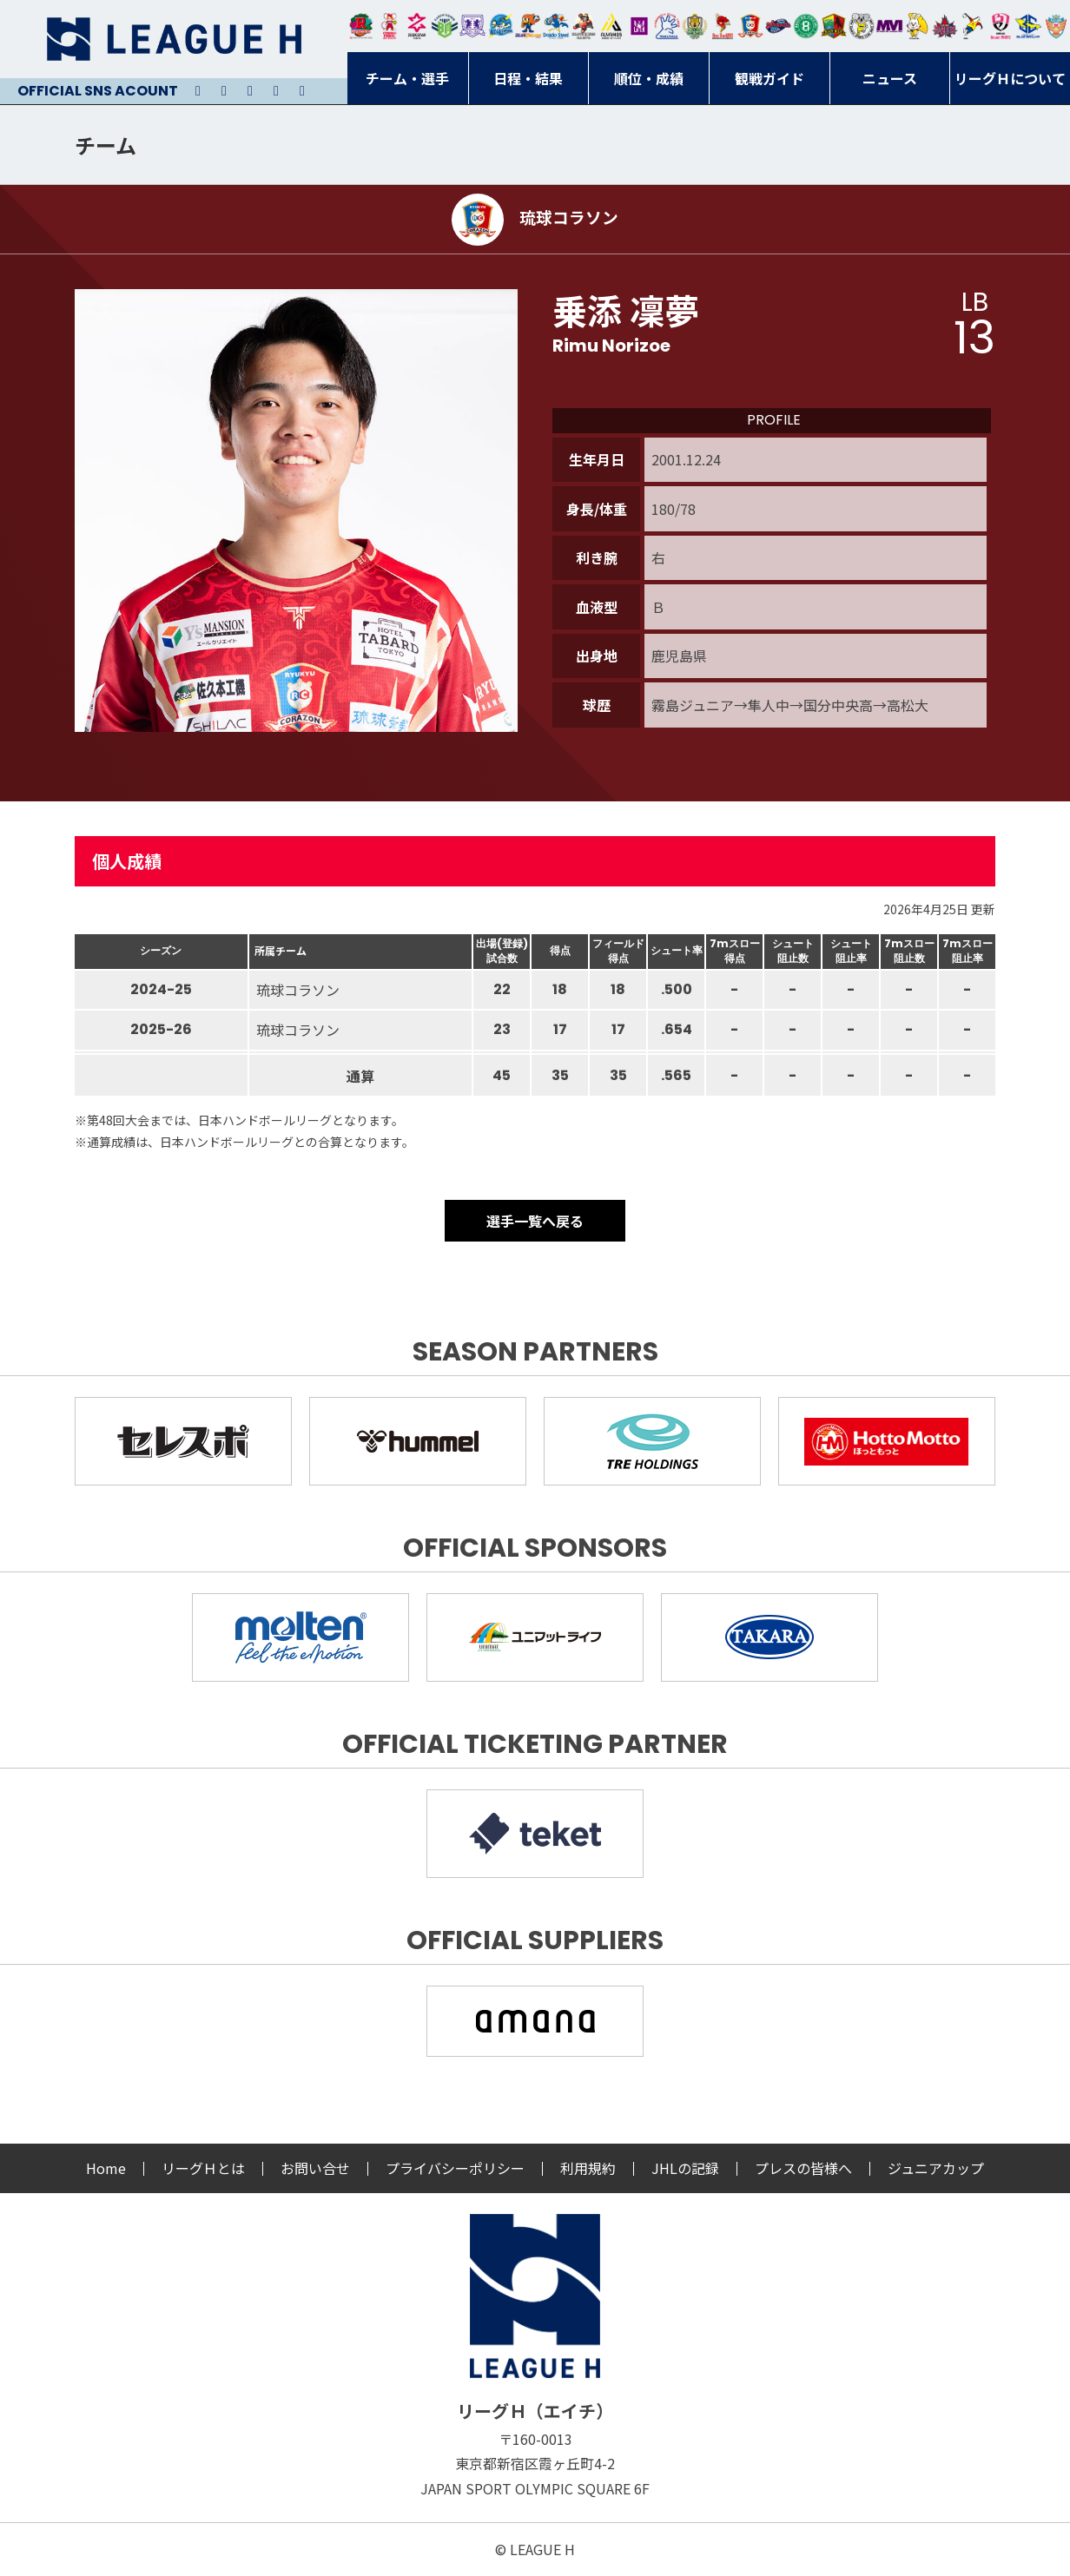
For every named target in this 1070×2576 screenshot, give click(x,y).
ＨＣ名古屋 (861, 26)
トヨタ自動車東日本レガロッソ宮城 (361, 26)
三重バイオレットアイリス (889, 26)
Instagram (224, 91)
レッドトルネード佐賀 (722, 26)
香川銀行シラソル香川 (973, 26)
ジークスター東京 (417, 26)
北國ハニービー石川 (806, 26)
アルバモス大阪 (611, 26)
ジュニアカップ (936, 2168)
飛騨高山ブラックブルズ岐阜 (834, 26)
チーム (105, 144)
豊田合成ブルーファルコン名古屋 (528, 26)
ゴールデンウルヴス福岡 (695, 26)
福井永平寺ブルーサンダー (500, 26)
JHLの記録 (685, 2168)
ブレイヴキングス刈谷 (584, 26)
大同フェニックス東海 (556, 26)
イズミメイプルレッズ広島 (945, 26)
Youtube (250, 91)
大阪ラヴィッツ (917, 26)
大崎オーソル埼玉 (389, 26)
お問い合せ (315, 2168)
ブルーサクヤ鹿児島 (1028, 26)
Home (106, 2168)
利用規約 (588, 2168)
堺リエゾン (639, 26)
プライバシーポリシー (455, 2168)
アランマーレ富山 (778, 26)
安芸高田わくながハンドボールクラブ (667, 26)
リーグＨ (173, 39)
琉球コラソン (750, 26)
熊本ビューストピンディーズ (1000, 26)
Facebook (276, 91)
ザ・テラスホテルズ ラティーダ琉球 (1056, 26)
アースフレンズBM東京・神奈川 (445, 26)
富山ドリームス (472, 26)
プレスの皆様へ (803, 2168)
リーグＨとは (203, 2168)
